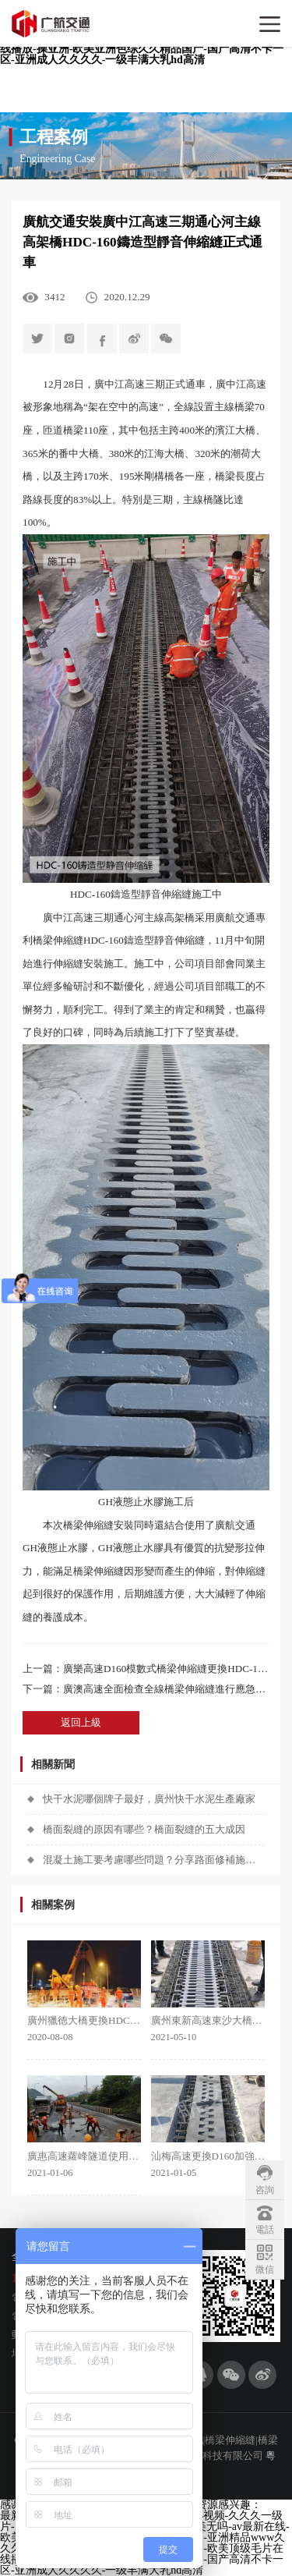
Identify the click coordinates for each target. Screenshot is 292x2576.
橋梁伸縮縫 (58, 940)
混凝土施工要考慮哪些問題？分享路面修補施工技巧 (154, 1860)
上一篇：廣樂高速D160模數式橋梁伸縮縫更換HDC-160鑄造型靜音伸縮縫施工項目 (146, 1668)
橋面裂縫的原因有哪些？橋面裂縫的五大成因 (144, 1829)
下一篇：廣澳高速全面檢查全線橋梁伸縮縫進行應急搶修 (146, 1689)
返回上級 (81, 1722)
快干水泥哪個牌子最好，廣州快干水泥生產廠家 (149, 1799)
